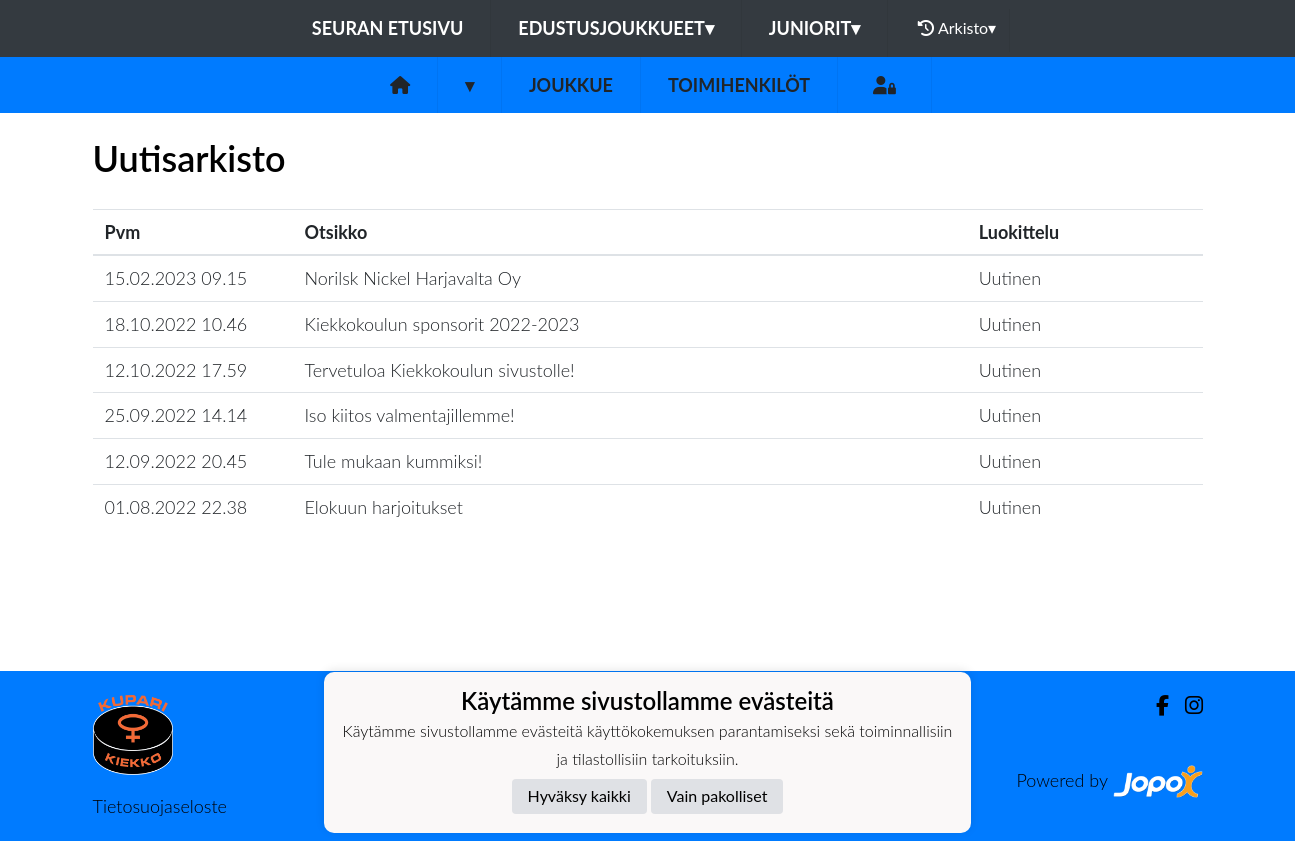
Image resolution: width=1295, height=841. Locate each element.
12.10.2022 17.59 (176, 370)
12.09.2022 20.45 (176, 461)
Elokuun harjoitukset (384, 507)
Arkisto (957, 28)
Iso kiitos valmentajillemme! (410, 415)
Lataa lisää (647, 627)
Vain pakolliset (717, 795)
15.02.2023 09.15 (176, 278)
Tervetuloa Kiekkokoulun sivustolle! (440, 370)
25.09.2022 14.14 (176, 415)
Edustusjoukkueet (615, 28)
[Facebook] (1154, 705)
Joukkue (571, 85)
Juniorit (815, 28)
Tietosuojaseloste (160, 806)
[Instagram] (1186, 705)
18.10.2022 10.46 (176, 324)
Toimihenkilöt (739, 85)
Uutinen (1010, 278)
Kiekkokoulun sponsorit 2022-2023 (442, 324)
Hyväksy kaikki (579, 795)
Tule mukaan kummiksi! (394, 461)
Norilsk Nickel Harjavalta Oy (413, 278)
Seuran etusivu (388, 28)
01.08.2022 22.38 (176, 507)
